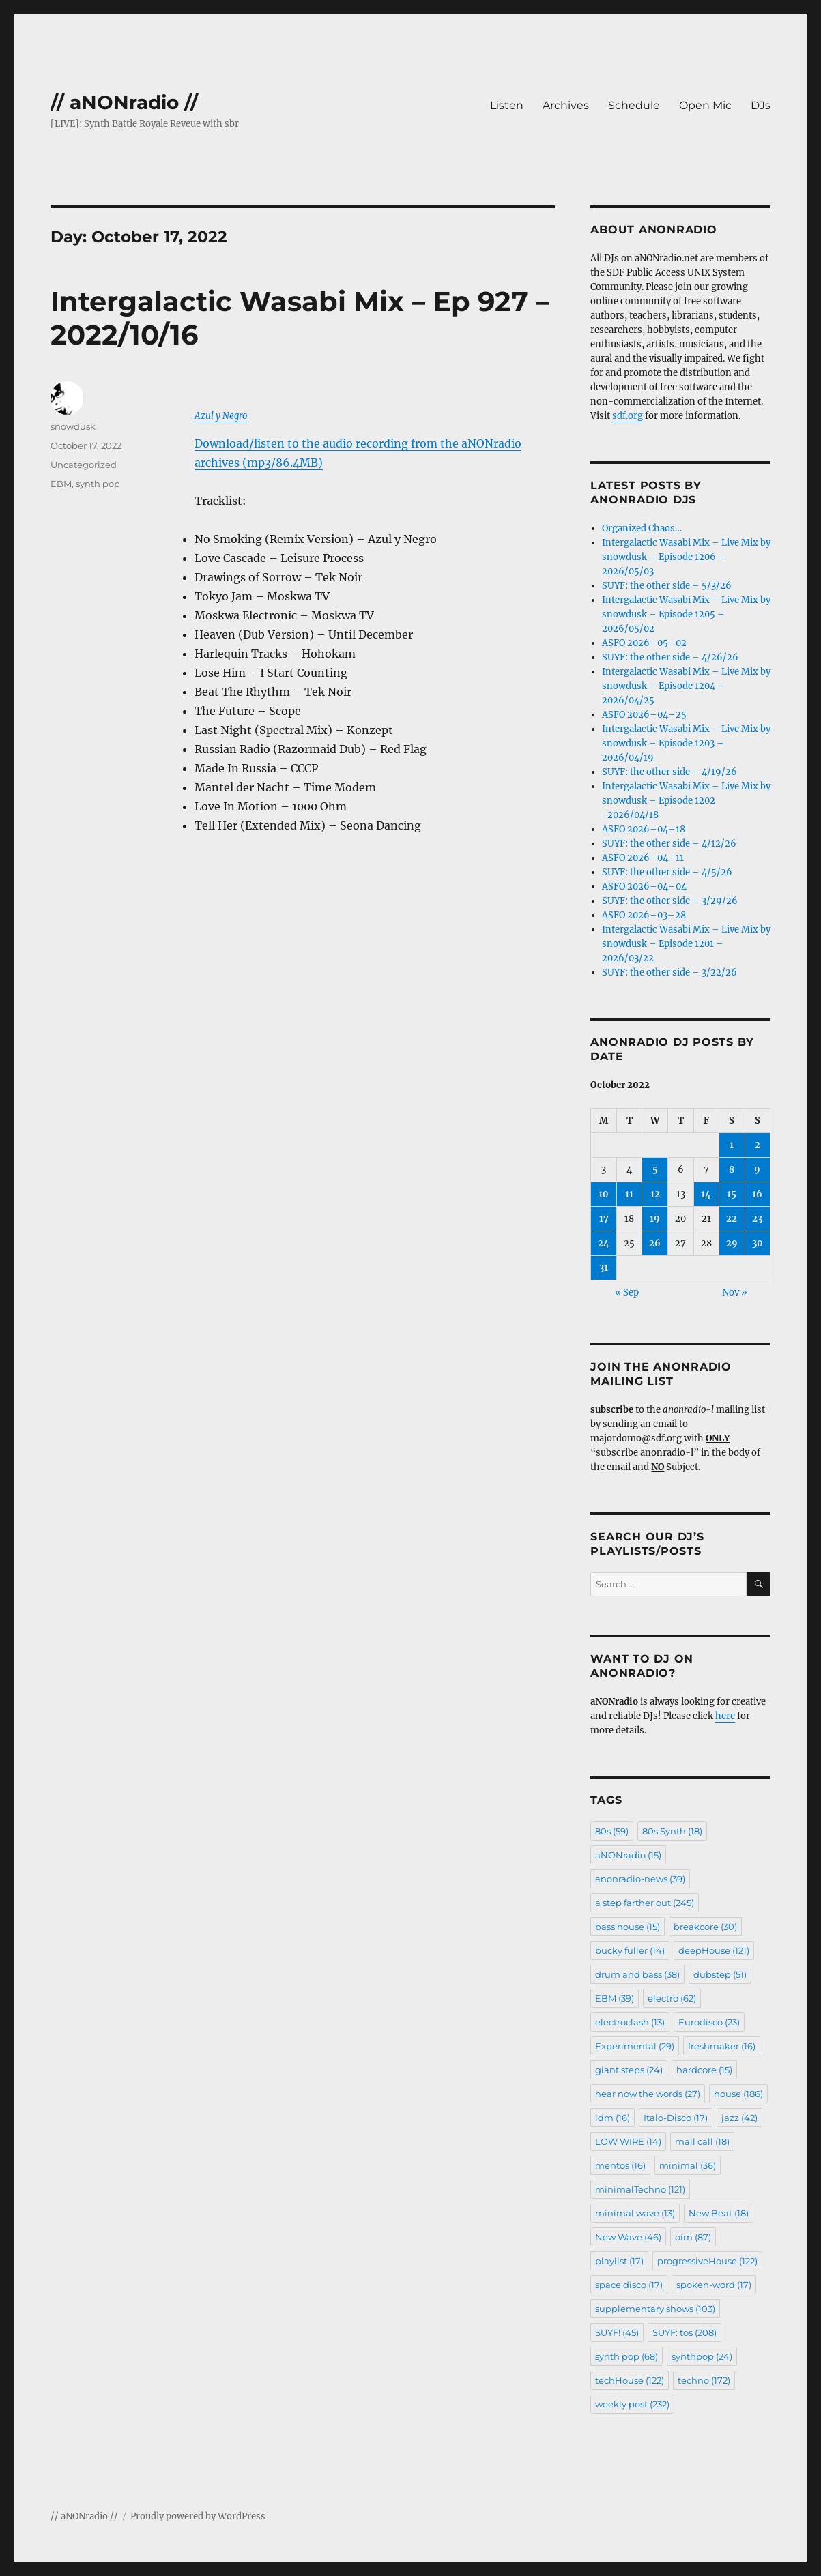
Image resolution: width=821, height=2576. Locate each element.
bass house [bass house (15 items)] (627, 1926)
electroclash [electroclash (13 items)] (630, 2022)
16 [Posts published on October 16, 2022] (757, 1194)
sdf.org (627, 416)
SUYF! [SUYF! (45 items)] (617, 2332)
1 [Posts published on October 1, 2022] (732, 1145)
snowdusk (73, 426)
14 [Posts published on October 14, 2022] (706, 1194)
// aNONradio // (124, 102)
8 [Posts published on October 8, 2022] (731, 1169)
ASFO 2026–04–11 (643, 858)
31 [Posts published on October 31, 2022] (603, 1268)
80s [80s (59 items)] (612, 1831)
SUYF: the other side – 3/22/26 (669, 972)
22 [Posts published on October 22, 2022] (731, 1219)
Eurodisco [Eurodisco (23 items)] (709, 2022)
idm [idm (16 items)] (612, 2117)
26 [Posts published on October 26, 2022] (655, 1243)
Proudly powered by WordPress (197, 2516)
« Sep (627, 1292)
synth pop (98, 483)
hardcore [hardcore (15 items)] (704, 2069)
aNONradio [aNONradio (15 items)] (628, 1854)
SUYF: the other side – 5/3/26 (667, 585)
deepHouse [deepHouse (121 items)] (713, 1950)
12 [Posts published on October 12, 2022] (655, 1194)
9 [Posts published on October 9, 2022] (757, 1169)
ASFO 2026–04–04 (644, 886)
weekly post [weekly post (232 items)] (632, 2404)
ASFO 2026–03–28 (644, 915)
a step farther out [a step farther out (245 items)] (644, 1902)
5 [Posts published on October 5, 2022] (655, 1169)
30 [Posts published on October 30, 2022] (757, 1243)
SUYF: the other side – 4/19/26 (669, 772)
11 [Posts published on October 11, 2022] (629, 1194)
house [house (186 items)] (738, 2093)
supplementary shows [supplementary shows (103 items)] (655, 2308)
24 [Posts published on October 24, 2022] (603, 1243)
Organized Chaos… (642, 528)
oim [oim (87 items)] (693, 2236)
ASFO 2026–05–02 (644, 643)
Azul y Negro (221, 416)
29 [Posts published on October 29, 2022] (732, 1243)
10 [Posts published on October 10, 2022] (604, 1194)
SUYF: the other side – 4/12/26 (669, 843)
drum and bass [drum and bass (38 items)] (637, 1974)
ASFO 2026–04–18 (643, 829)
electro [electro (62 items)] (672, 1998)
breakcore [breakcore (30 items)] (705, 1926)
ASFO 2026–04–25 (644, 714)
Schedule (634, 105)
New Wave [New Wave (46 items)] (628, 2236)
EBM (61, 483)
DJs (760, 105)
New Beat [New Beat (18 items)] (719, 2213)
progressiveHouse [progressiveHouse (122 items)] (707, 2260)
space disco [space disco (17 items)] (629, 2284)
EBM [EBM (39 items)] (614, 1998)
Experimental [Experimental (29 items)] (634, 2045)
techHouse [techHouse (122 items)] (629, 2380)
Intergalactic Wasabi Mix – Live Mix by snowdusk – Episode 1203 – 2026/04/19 (686, 743)
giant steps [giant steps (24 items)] (629, 2069)
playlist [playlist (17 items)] (619, 2260)
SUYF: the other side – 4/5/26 (667, 872)
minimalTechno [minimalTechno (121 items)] (640, 2189)
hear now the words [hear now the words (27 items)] (647, 2093)
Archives (566, 105)
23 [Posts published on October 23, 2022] (757, 1219)
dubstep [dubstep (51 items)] (720, 1974)
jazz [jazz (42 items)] (739, 2117)
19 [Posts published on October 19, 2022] (655, 1219)
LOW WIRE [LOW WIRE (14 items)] (628, 2141)
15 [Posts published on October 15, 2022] (731, 1194)
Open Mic (705, 105)
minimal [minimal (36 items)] (687, 2165)
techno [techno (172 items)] (704, 2380)
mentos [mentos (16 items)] (620, 2165)
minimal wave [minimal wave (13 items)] (635, 2213)
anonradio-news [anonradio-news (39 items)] (640, 1878)
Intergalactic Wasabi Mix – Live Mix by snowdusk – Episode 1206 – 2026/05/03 (686, 557)
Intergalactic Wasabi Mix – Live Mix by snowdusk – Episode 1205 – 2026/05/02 (686, 614)
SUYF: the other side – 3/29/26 (670, 901)
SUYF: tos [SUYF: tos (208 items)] (684, 2332)
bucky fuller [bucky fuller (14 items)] (630, 1950)
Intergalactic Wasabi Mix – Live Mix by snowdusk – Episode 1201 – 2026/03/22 (686, 944)
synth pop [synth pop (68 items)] (626, 2356)
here (725, 1716)
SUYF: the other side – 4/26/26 (670, 657)
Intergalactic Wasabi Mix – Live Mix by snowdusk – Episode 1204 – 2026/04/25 (686, 686)
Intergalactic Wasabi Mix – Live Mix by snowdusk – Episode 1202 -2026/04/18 (686, 800)
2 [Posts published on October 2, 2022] (757, 1145)
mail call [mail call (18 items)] (702, 2141)
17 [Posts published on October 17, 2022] (604, 1219)
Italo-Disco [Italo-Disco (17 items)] (676, 2117)
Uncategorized (84, 464)
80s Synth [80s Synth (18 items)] (672, 1831)
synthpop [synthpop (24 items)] (702, 2356)
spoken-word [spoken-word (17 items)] (713, 2284)
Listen (506, 105)
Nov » (734, 1292)
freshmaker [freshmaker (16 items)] (721, 2045)
